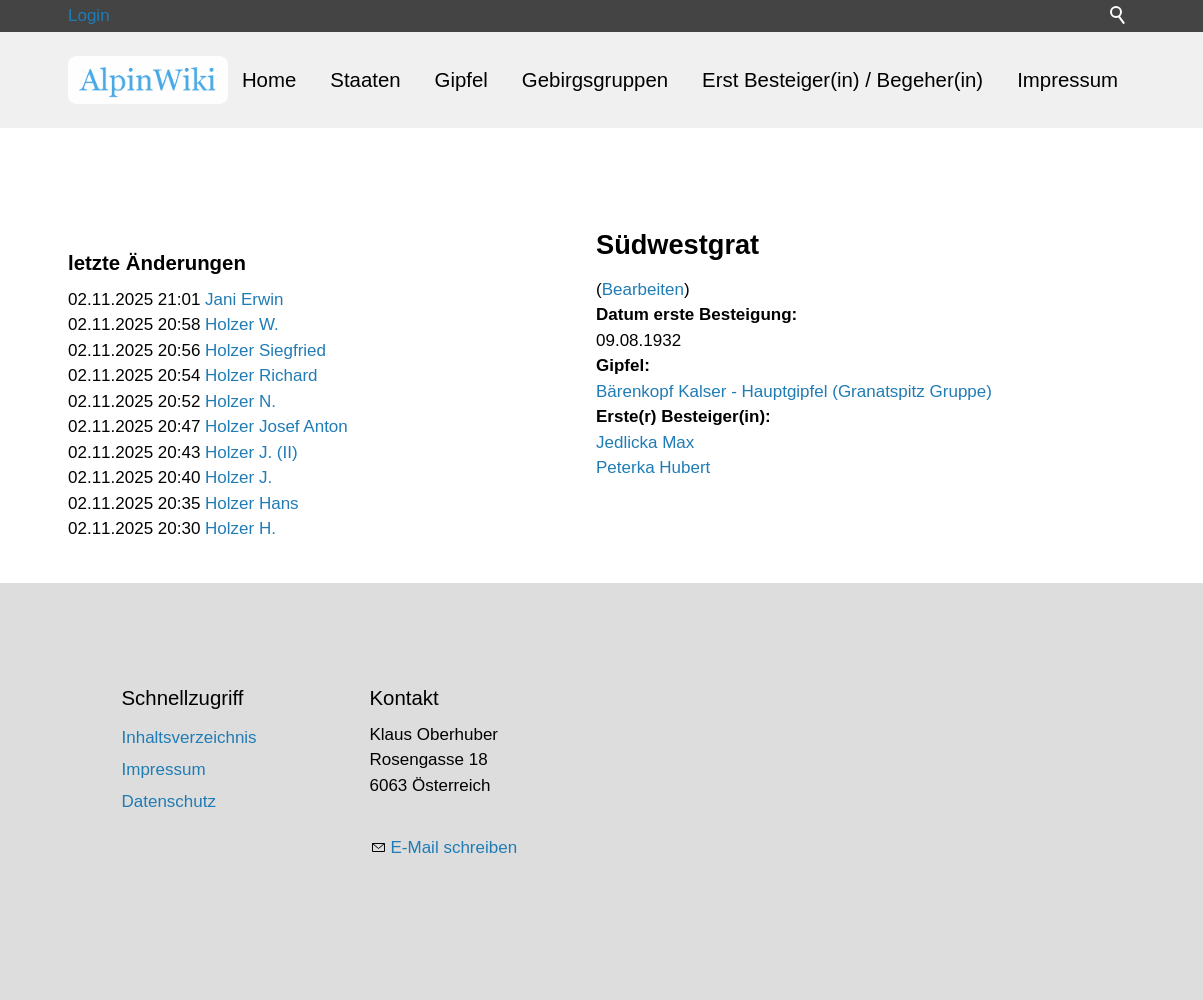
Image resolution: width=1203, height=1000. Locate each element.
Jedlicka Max (645, 442)
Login (89, 15)
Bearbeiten (643, 289)
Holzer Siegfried (265, 350)
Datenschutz (169, 801)
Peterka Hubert (653, 467)
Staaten (365, 80)
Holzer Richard (261, 375)
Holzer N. (240, 401)
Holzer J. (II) (251, 452)
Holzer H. (240, 528)
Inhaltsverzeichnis (189, 737)
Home (269, 80)
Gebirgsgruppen (595, 80)
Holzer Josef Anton (276, 426)
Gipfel (461, 80)
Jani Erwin (244, 299)
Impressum (1067, 80)
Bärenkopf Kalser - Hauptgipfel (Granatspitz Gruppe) (794, 391)
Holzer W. (242, 324)
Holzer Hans (252, 503)
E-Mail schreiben (454, 847)
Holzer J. (238, 477)
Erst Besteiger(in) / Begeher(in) (842, 80)
